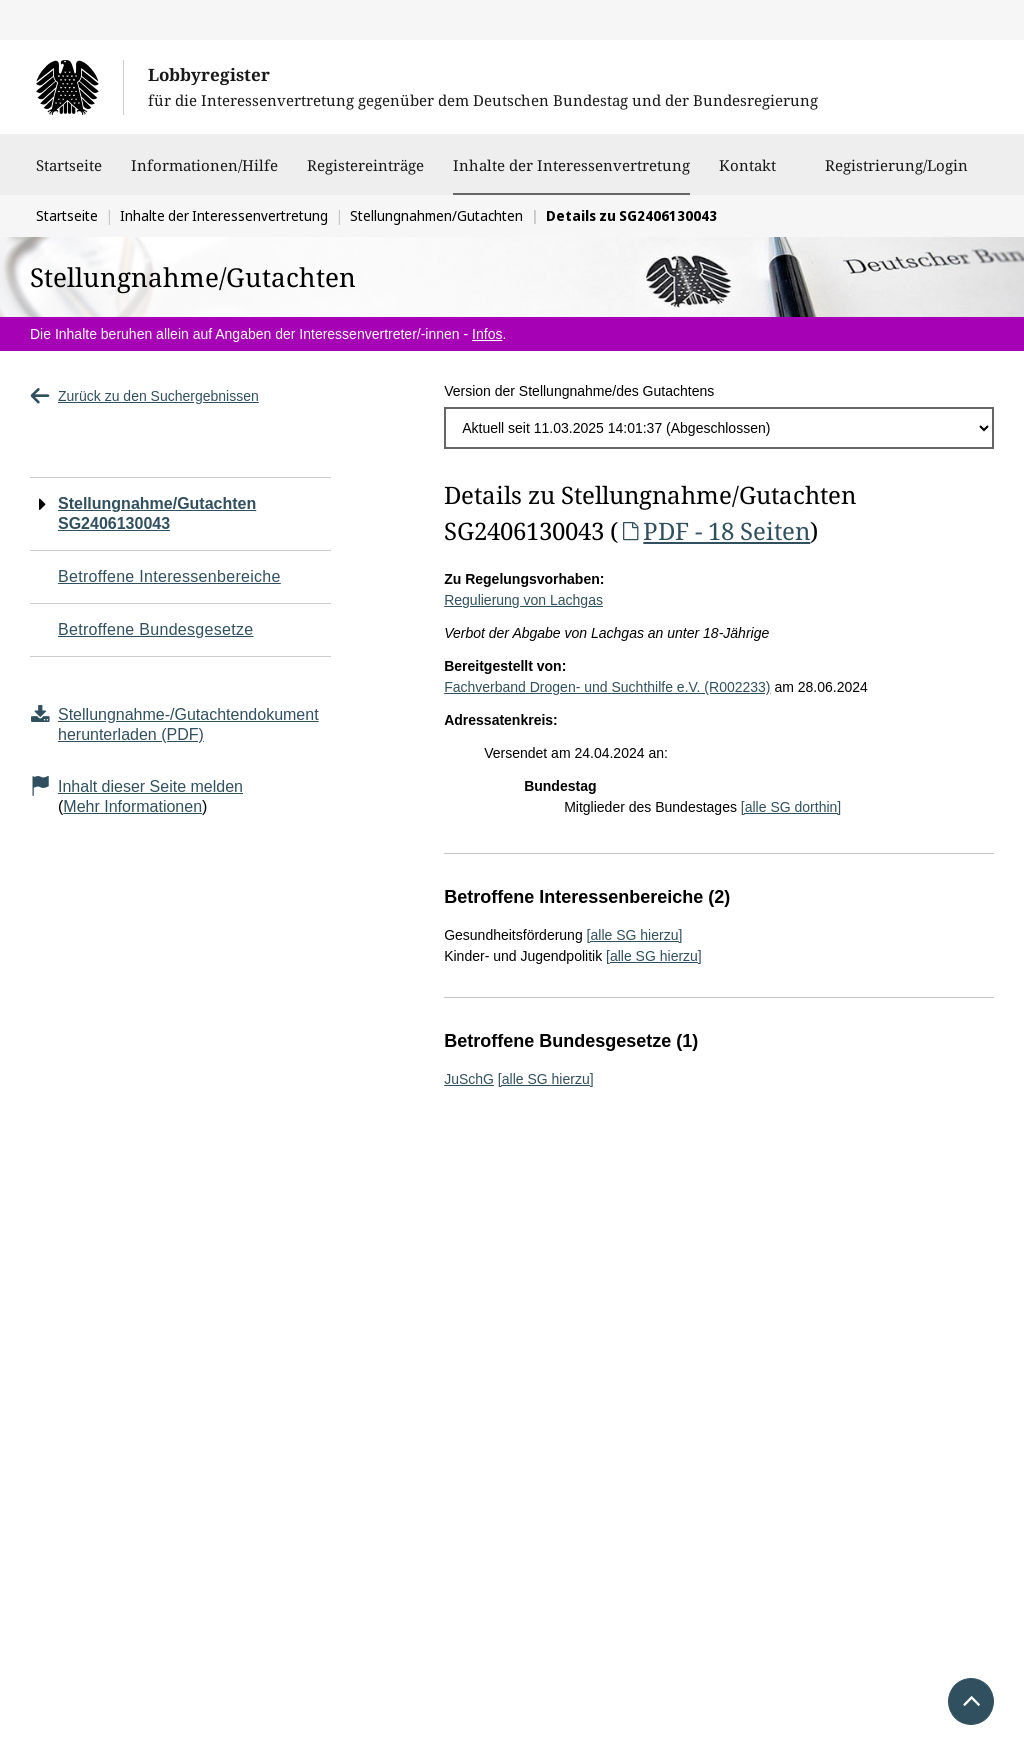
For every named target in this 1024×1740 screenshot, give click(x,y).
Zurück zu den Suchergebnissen (144, 396)
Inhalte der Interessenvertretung (571, 165)
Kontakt (747, 175)
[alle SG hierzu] (635, 935)
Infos (487, 334)
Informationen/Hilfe (204, 175)
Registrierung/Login (896, 175)
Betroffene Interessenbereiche (169, 576)
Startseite (69, 175)
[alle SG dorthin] (791, 807)
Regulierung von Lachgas (523, 600)
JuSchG (469, 1079)
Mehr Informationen (132, 806)
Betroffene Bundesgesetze (156, 629)
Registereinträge (365, 175)
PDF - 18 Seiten (714, 530)
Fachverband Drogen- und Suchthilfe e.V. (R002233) (607, 687)
